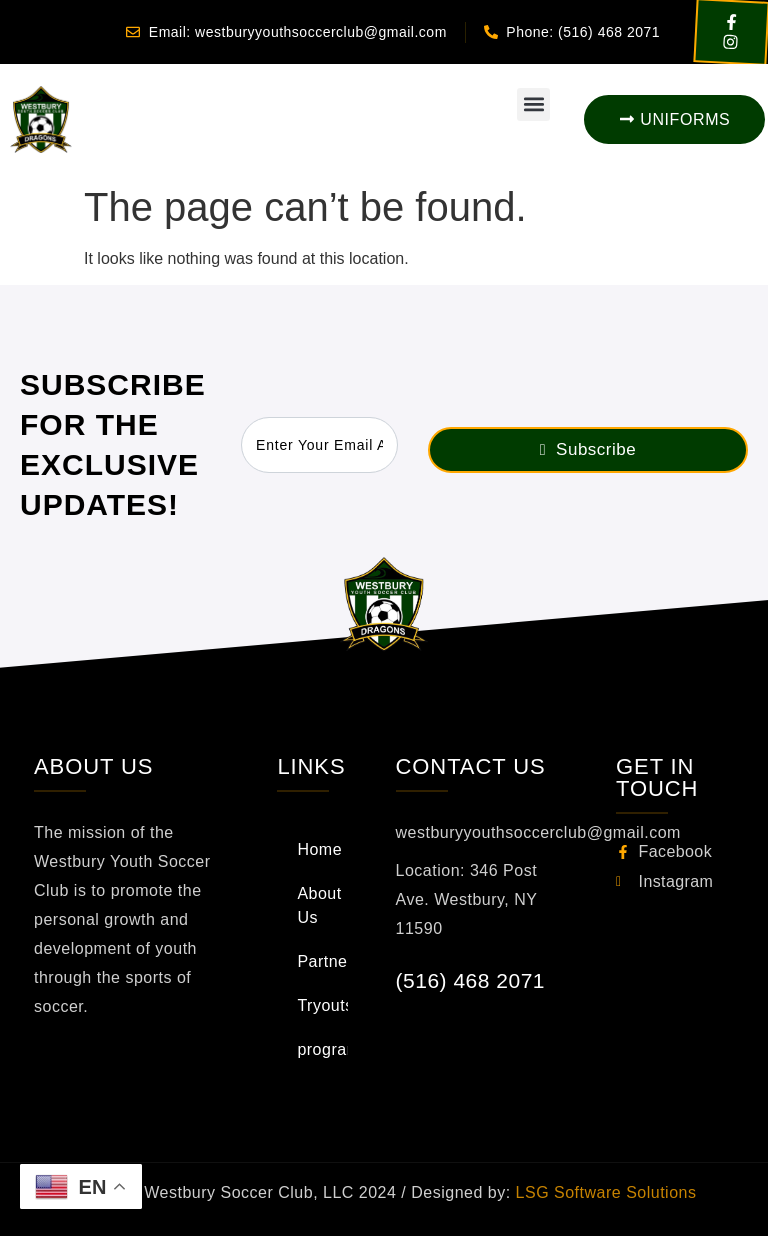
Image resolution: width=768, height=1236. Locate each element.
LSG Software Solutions (604, 1192)
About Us (319, 905)
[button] (533, 104)
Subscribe (588, 449)
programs (322, 1049)
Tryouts (322, 1005)
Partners (322, 961)
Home (319, 849)
